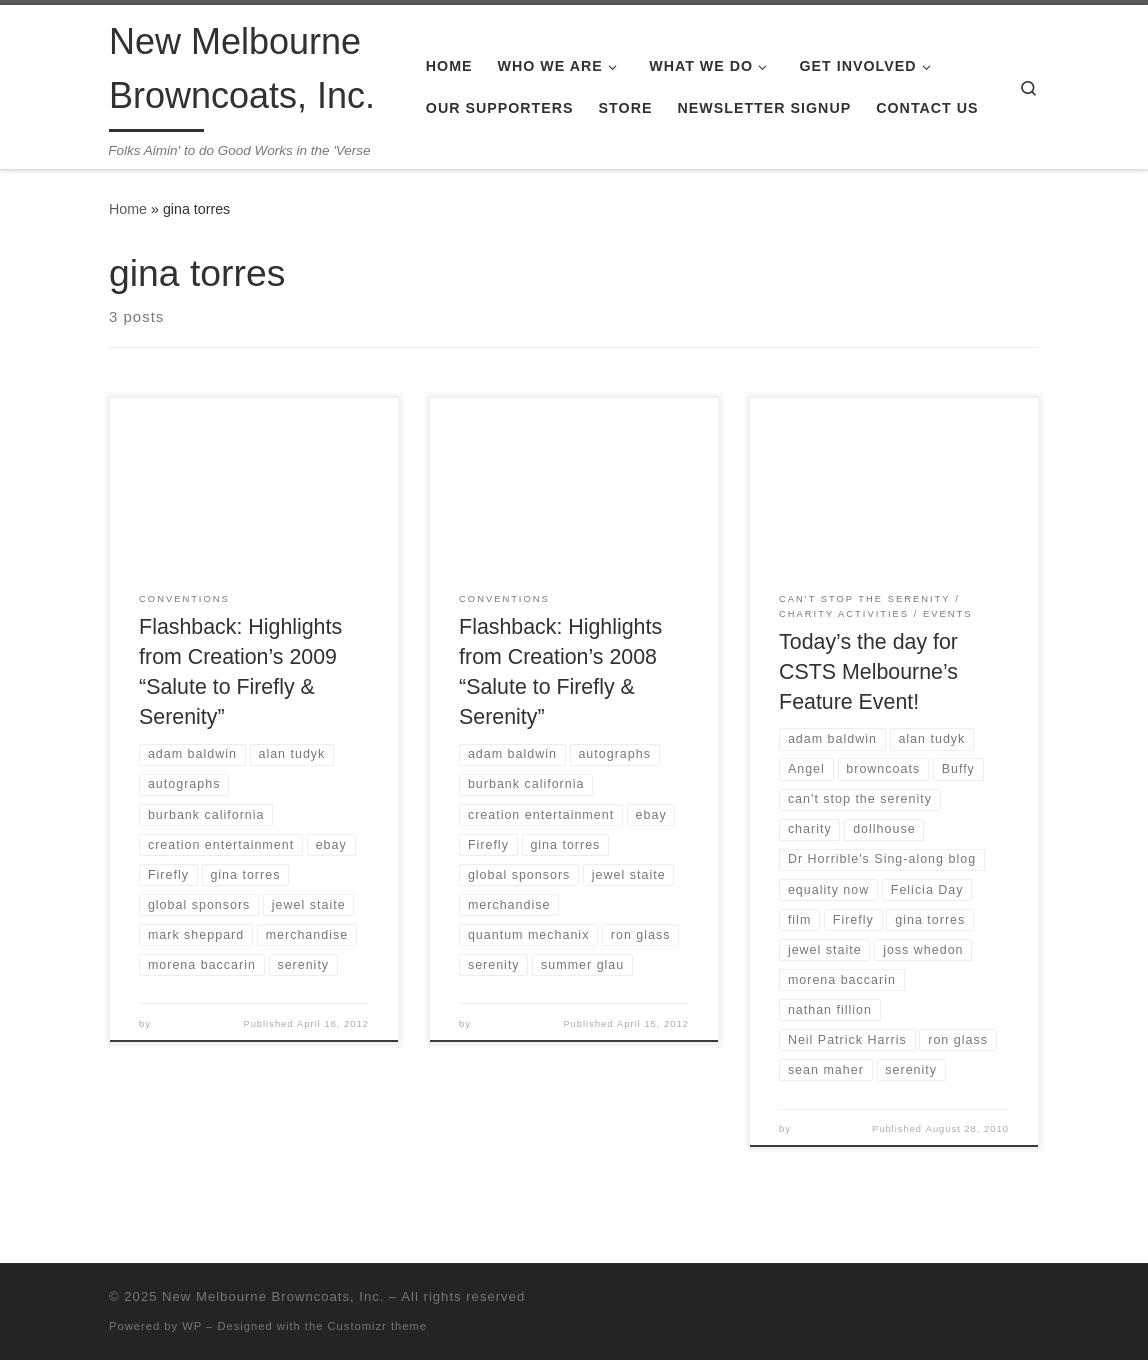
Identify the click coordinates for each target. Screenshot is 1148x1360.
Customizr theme (378, 1326)
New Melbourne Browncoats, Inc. (273, 1296)
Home (128, 209)
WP (192, 1326)
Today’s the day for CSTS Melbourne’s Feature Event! (868, 672)
